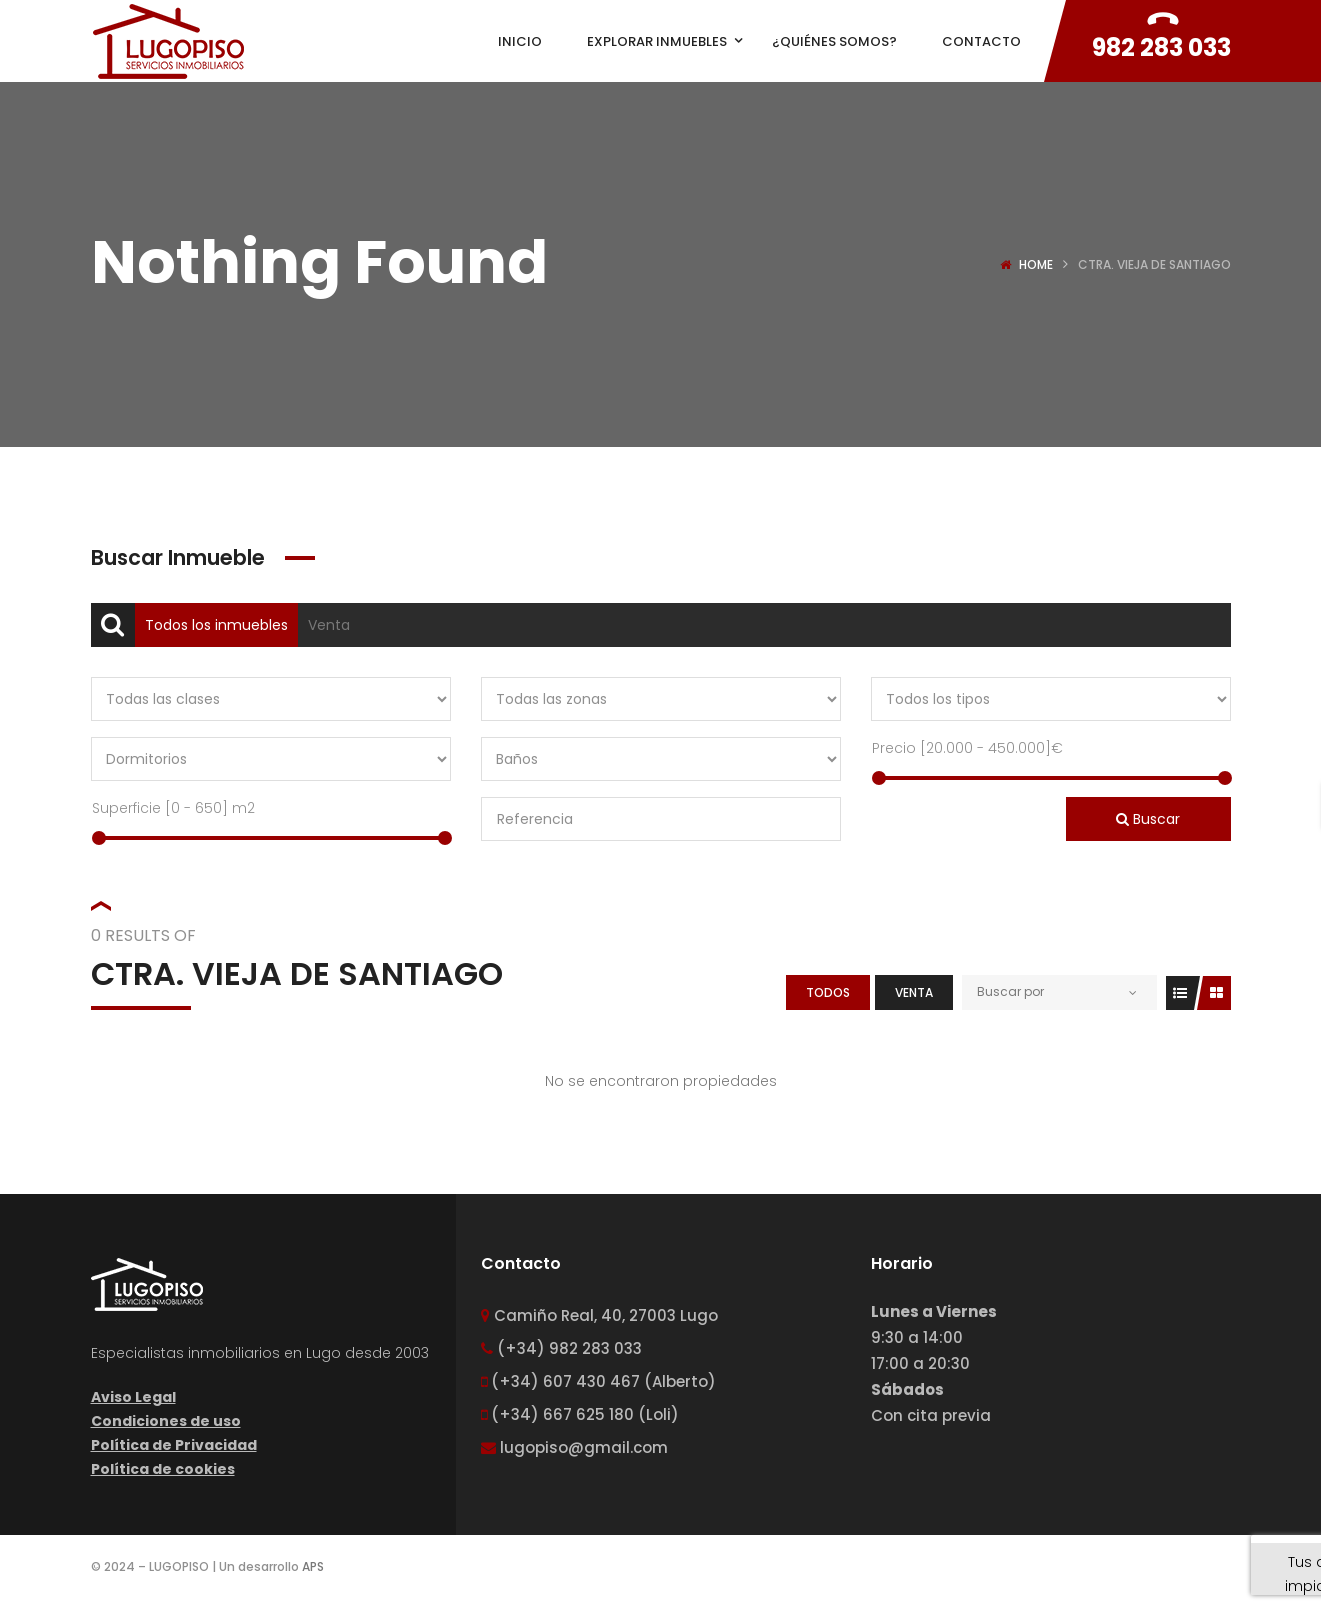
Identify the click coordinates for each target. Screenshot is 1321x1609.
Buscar (1148, 819)
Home (1036, 264)
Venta (329, 625)
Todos (828, 992)
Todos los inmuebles (216, 625)
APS (313, 1566)
